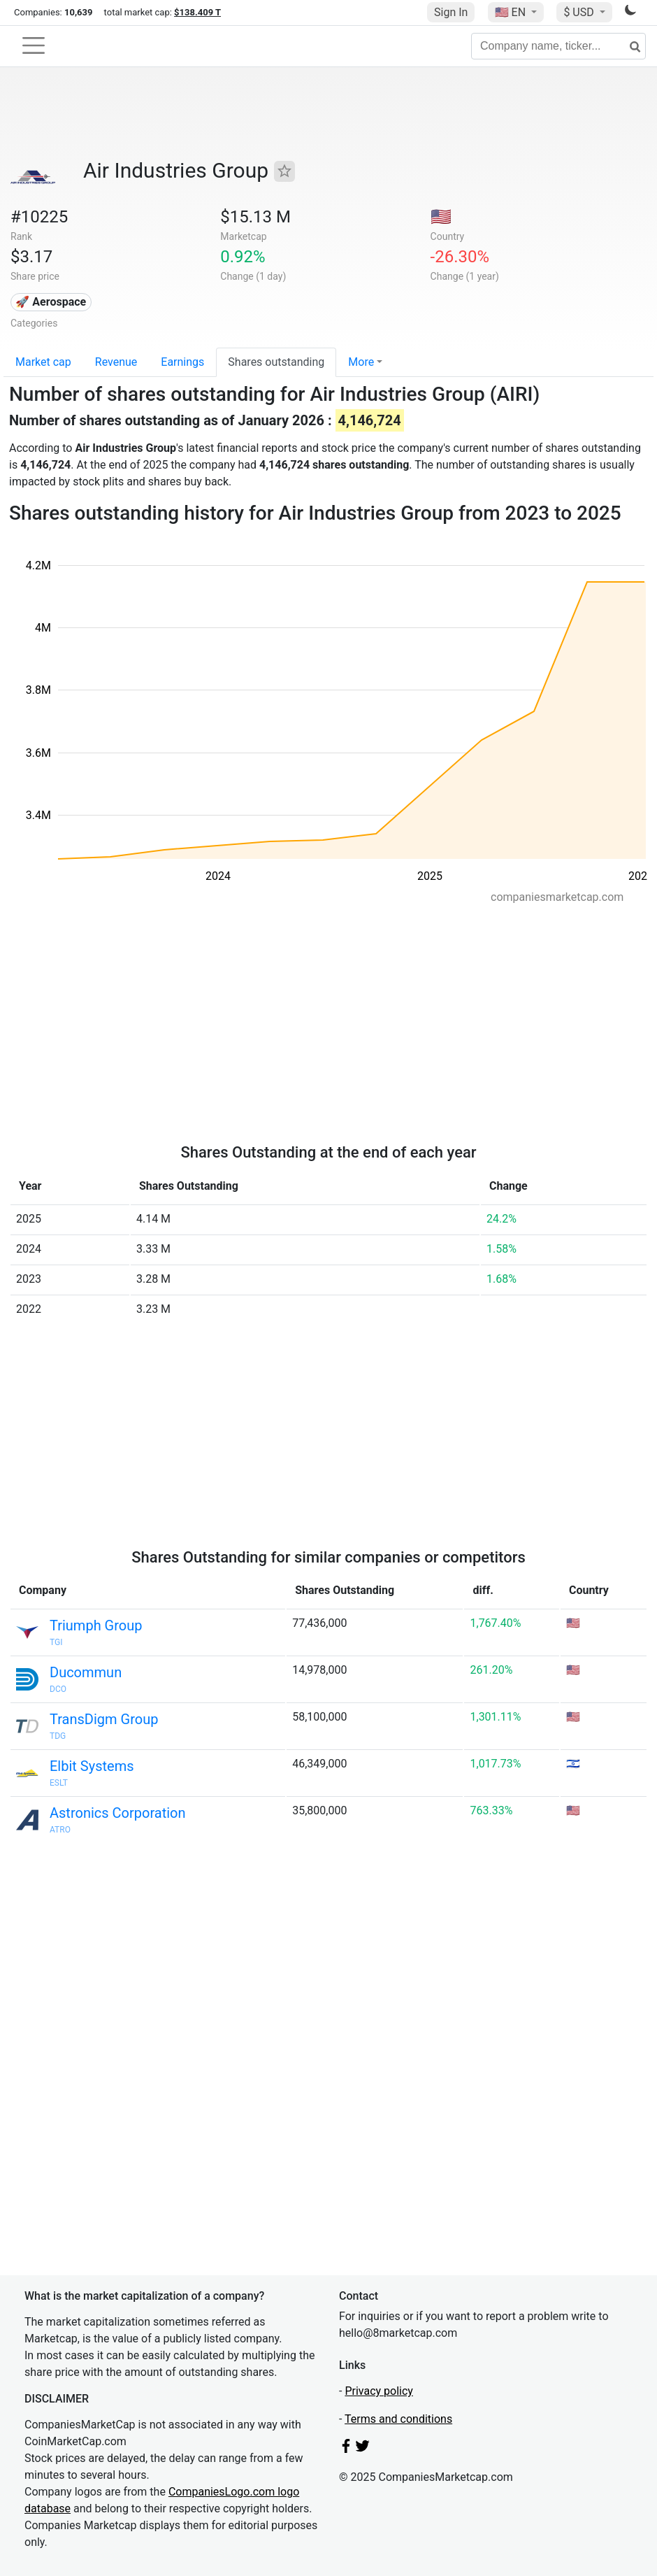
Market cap (43, 362)
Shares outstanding (276, 362)
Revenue (116, 362)
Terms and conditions (398, 2419)
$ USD (579, 12)
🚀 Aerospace (50, 301)
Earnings (182, 362)
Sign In (451, 12)
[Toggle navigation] (33, 45)
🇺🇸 (511, 12)
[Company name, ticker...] (558, 46)
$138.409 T (197, 12)
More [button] (361, 362)
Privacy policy (379, 2391)
